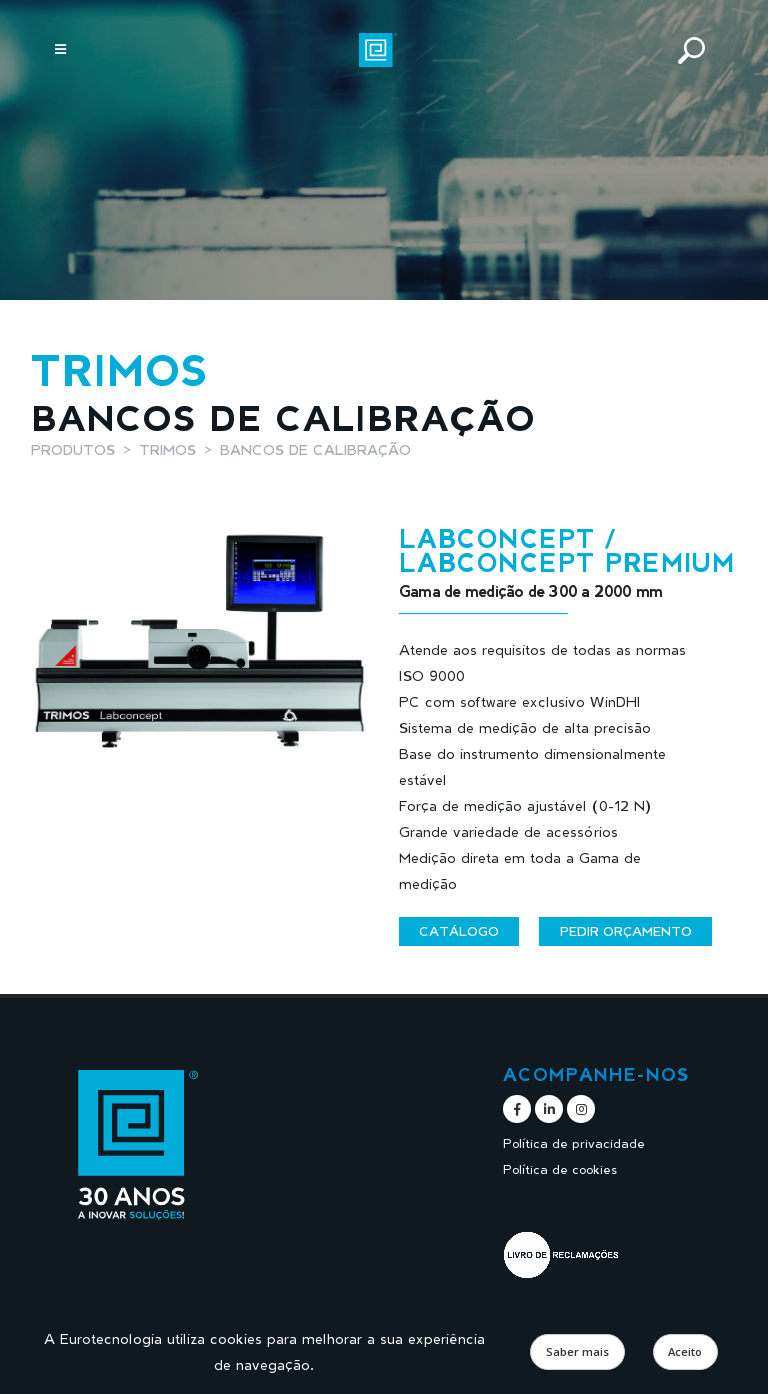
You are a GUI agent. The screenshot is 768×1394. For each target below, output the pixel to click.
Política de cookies (560, 1169)
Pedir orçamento (626, 931)
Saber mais (577, 1351)
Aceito (685, 1351)
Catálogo (459, 931)
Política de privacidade (574, 1143)
